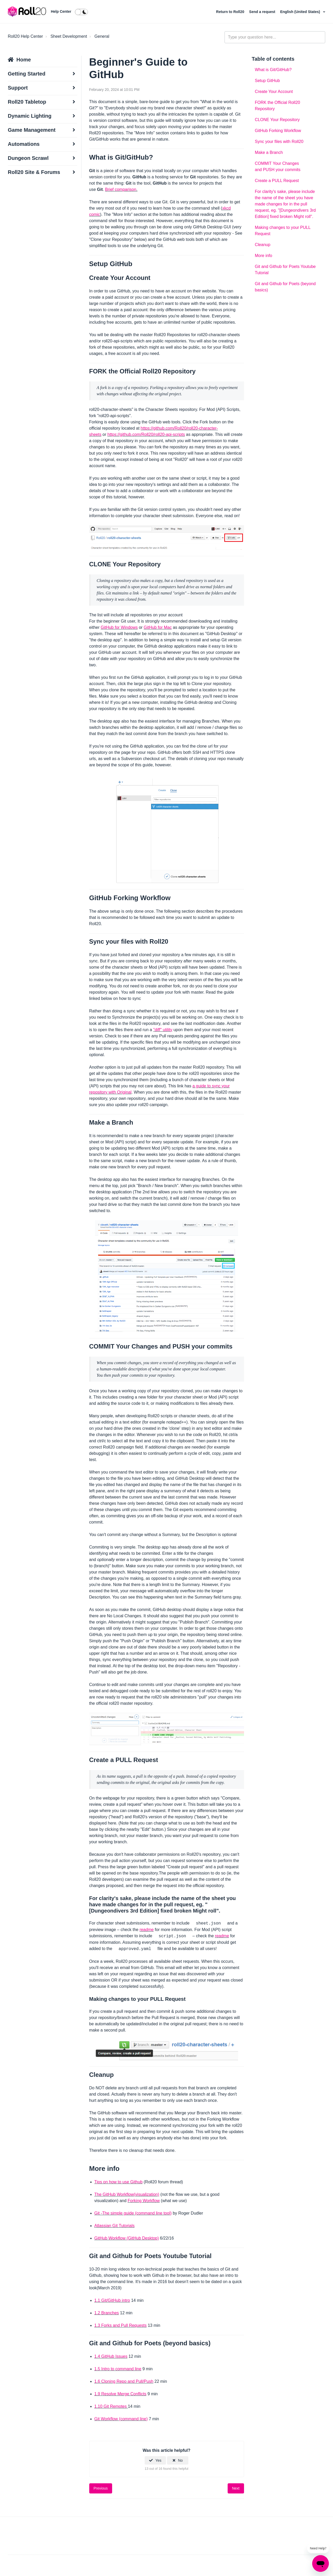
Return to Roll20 (230, 12)
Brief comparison (120, 189)
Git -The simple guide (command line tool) (133, 2213)
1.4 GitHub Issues (110, 2356)
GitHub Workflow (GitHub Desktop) (126, 2238)
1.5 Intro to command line (118, 2369)
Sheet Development (68, 36)
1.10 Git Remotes (110, 2406)
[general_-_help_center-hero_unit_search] (275, 37)
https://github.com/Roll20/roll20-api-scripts (146, 434)
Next (236, 2488)
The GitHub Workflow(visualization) (126, 2194)
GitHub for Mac (158, 627)
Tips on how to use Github (118, 2182)
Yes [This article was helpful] (158, 2460)
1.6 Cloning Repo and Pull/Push (123, 2381)
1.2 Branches (106, 2313)
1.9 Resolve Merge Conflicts (120, 2394)
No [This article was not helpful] (180, 2460)
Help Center (61, 11)
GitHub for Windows (119, 627)
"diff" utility (162, 1029)
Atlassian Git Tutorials (114, 2225)
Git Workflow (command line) (121, 2419)
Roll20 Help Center (25, 36)
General (101, 36)
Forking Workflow (144, 2200)
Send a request (262, 12)
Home (23, 59)
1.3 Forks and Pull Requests (120, 2325)
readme (146, 1929)
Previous (101, 2488)
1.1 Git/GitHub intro (112, 2300)
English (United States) (300, 12)
